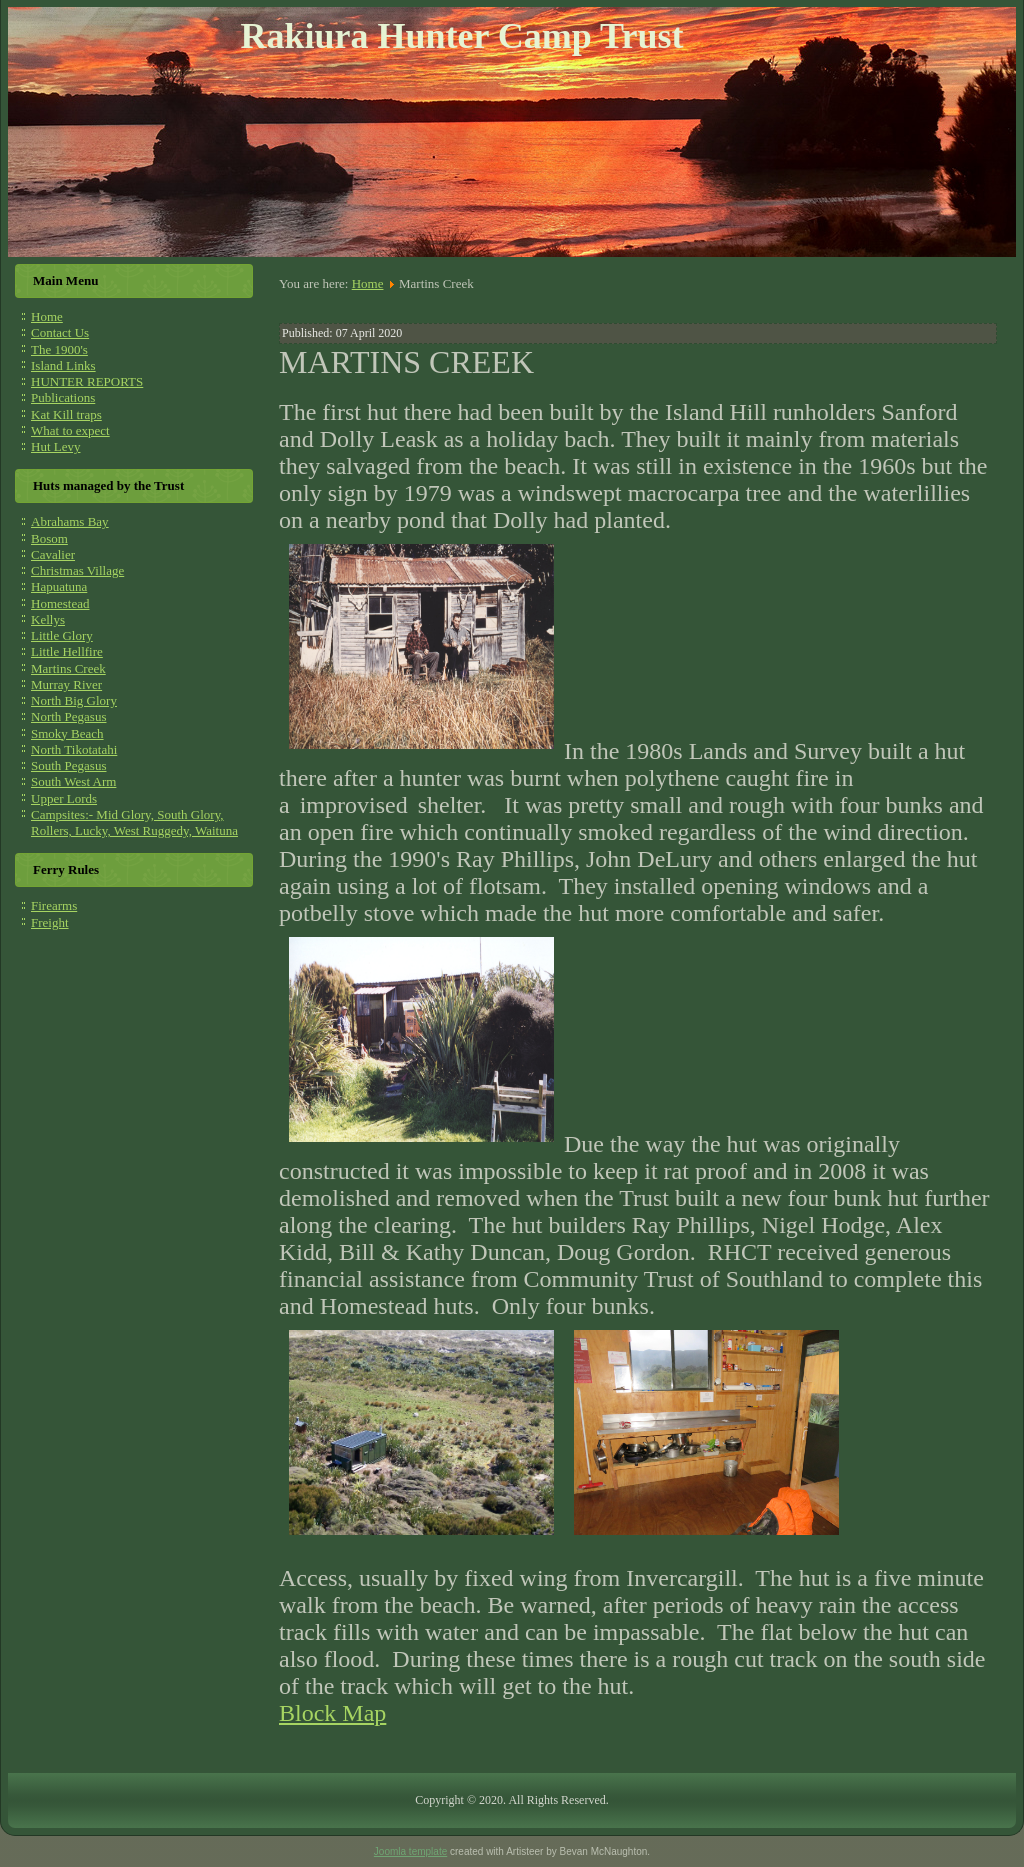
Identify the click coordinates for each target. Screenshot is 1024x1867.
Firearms (54, 905)
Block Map (332, 1713)
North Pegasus (68, 716)
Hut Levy (55, 446)
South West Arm (73, 781)
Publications (63, 397)
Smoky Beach (67, 733)
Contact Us (60, 332)
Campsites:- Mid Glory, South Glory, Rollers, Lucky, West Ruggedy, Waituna (134, 822)
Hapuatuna (59, 586)
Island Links (63, 365)
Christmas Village (77, 570)
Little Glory (62, 635)
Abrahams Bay (70, 521)
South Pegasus (68, 765)
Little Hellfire (67, 651)
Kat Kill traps (66, 414)
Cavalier (53, 554)
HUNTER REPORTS (87, 381)
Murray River (66, 684)
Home (47, 316)
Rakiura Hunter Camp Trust (461, 36)
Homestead (60, 603)
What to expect (70, 430)
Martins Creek (68, 668)
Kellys (48, 619)
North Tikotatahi (74, 749)
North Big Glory (74, 700)
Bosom (49, 538)
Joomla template (410, 1851)
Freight (50, 922)
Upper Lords (64, 798)
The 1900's (59, 349)
